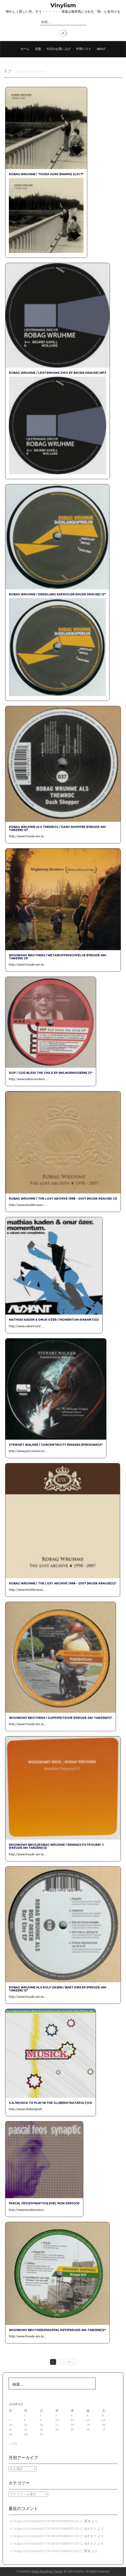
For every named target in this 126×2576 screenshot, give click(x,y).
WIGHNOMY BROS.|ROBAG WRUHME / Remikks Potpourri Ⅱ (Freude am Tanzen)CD (56, 1846)
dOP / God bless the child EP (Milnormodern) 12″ (50, 1073)
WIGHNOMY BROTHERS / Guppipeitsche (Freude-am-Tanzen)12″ (60, 1718)
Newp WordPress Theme (47, 2571)
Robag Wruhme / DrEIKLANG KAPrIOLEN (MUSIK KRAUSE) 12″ (57, 594)
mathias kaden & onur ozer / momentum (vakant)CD (54, 1319)
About (101, 49)
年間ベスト (83, 49)
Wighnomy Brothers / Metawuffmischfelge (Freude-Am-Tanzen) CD (58, 956)
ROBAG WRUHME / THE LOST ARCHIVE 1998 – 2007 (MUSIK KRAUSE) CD (63, 1198)
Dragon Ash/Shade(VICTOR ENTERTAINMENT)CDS (47, 2521)
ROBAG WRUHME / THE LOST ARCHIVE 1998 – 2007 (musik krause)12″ (62, 1583)
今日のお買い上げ (58, 49)
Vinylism (63, 5)
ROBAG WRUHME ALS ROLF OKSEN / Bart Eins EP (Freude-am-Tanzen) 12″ (58, 1989)
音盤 (38, 49)
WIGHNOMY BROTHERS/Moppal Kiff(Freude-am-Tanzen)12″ (57, 2330)
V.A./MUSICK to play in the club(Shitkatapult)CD (50, 2103)
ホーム (25, 49)
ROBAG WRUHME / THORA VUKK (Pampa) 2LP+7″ (46, 174)
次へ (70, 2362)
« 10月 (13, 2444)
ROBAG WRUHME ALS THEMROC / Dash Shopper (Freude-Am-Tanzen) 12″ (58, 828)
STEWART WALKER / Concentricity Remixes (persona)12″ (56, 1444)
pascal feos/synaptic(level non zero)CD (44, 2203)
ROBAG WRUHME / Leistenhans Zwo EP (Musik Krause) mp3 (57, 372)
